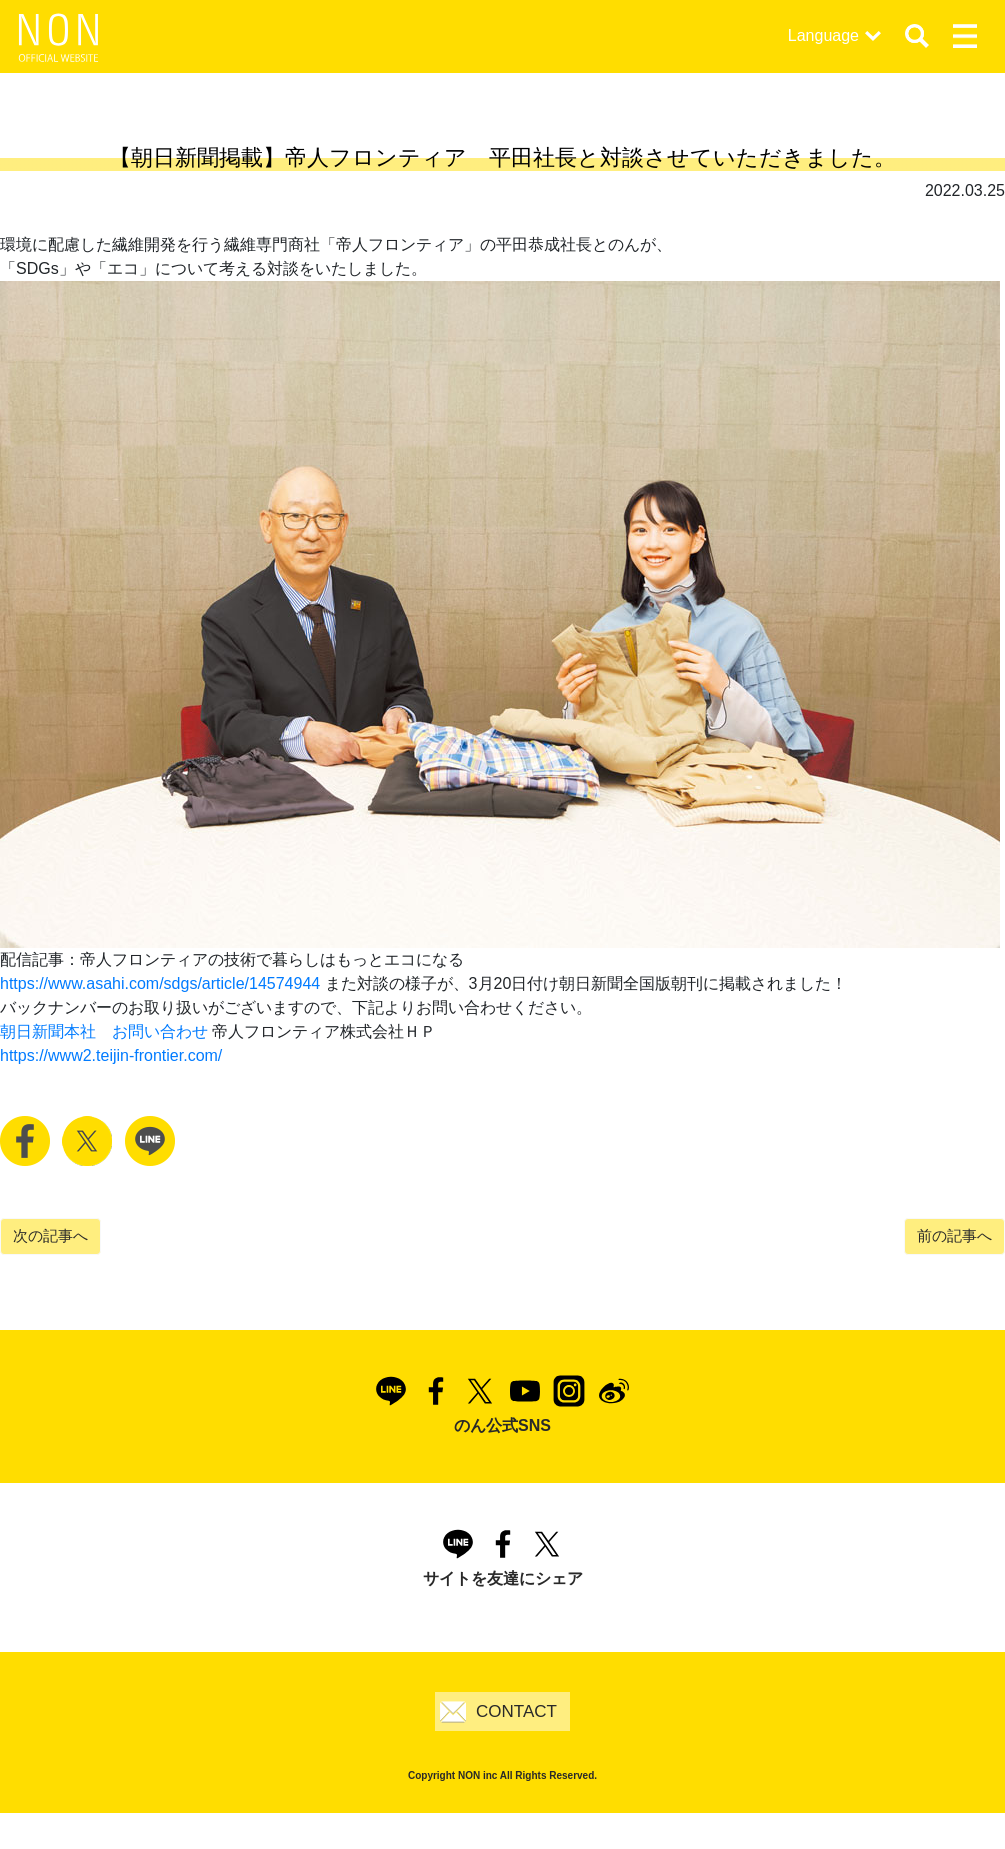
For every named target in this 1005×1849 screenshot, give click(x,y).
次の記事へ (50, 1235)
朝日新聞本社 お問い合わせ (104, 1031)
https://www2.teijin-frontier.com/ (111, 1055)
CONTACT (516, 1711)
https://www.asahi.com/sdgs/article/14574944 (160, 983)
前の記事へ (954, 1235)
